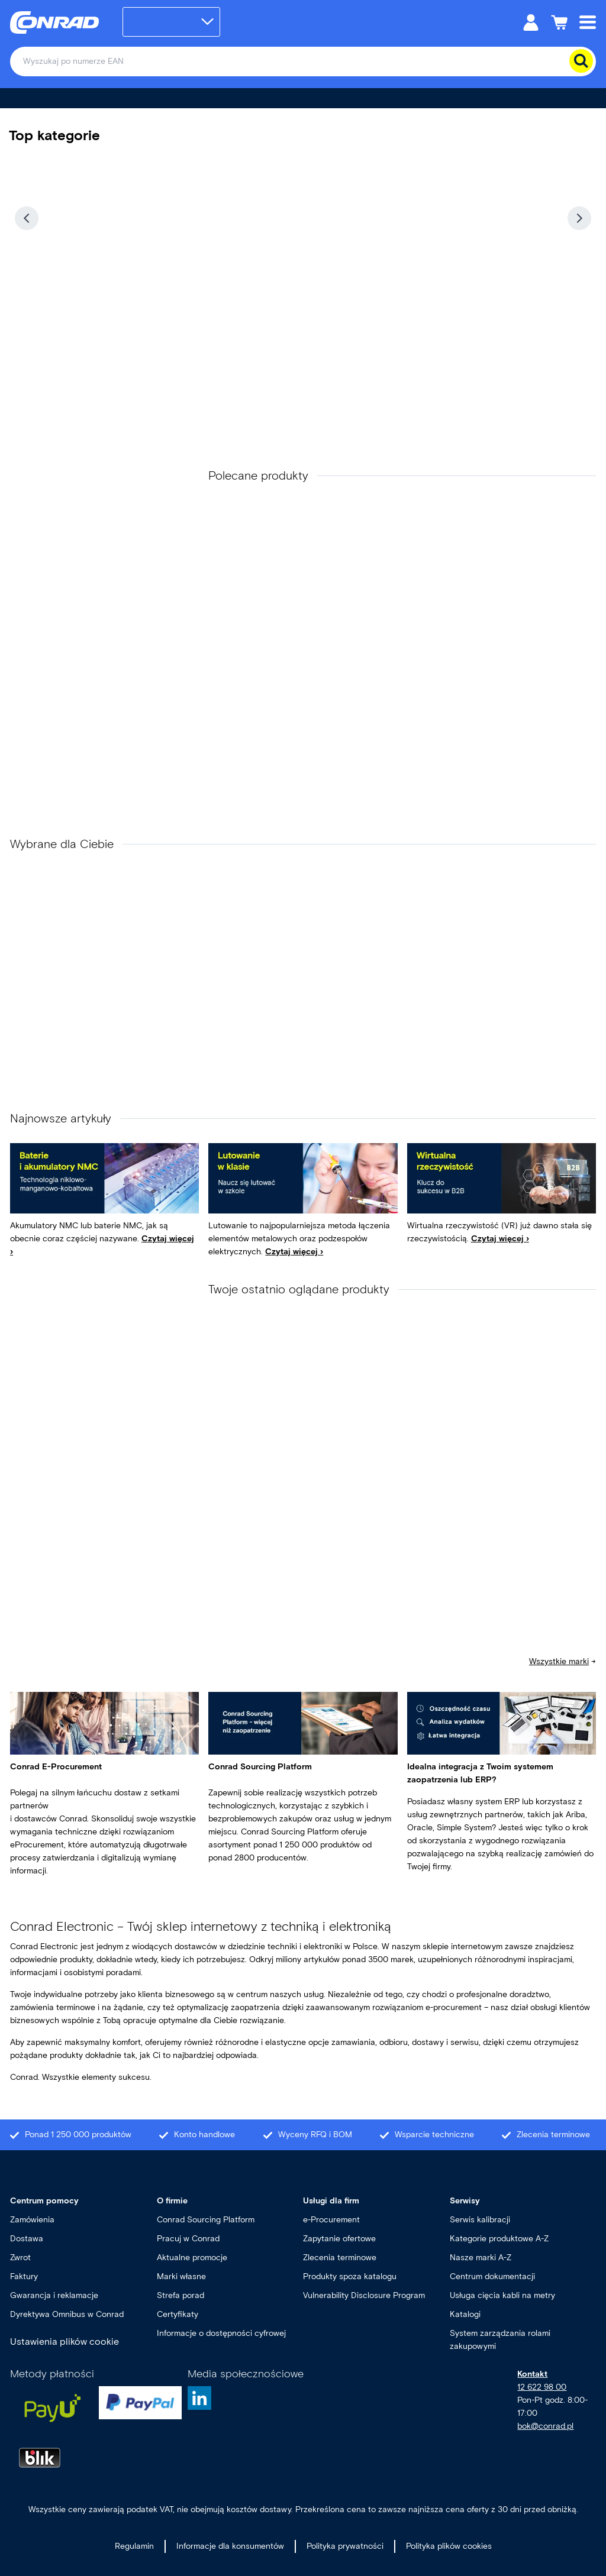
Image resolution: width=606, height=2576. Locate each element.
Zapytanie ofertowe (339, 2239)
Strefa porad (180, 2295)
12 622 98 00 (541, 2387)
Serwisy (465, 2201)
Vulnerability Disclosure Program (364, 2295)
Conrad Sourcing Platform (205, 2220)
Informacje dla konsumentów (230, 2546)
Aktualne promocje (192, 2258)
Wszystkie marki (559, 1661)
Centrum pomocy (44, 2201)
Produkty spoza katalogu (350, 2276)
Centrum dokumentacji (492, 2276)
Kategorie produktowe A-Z (499, 2239)
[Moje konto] (531, 21)
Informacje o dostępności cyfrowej (221, 2333)
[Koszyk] (559, 21)
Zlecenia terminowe (339, 2258)
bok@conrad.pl (545, 2426)
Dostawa (26, 2239)
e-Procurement (331, 2220)
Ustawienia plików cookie (64, 2341)
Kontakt (532, 2374)
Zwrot (20, 2258)
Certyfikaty (177, 2314)
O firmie (172, 2201)
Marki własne (181, 2276)
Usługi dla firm (331, 2201)
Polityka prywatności (345, 2546)
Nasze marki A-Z (480, 2258)
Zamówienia (32, 2220)
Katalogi (465, 2314)
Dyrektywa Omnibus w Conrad (67, 2314)
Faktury (24, 2276)
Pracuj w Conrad (188, 2239)
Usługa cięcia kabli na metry (502, 2295)
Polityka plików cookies (449, 2546)
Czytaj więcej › (294, 1252)
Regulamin (134, 2546)
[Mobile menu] (587, 21)
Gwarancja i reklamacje (54, 2295)
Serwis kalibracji (480, 2220)
